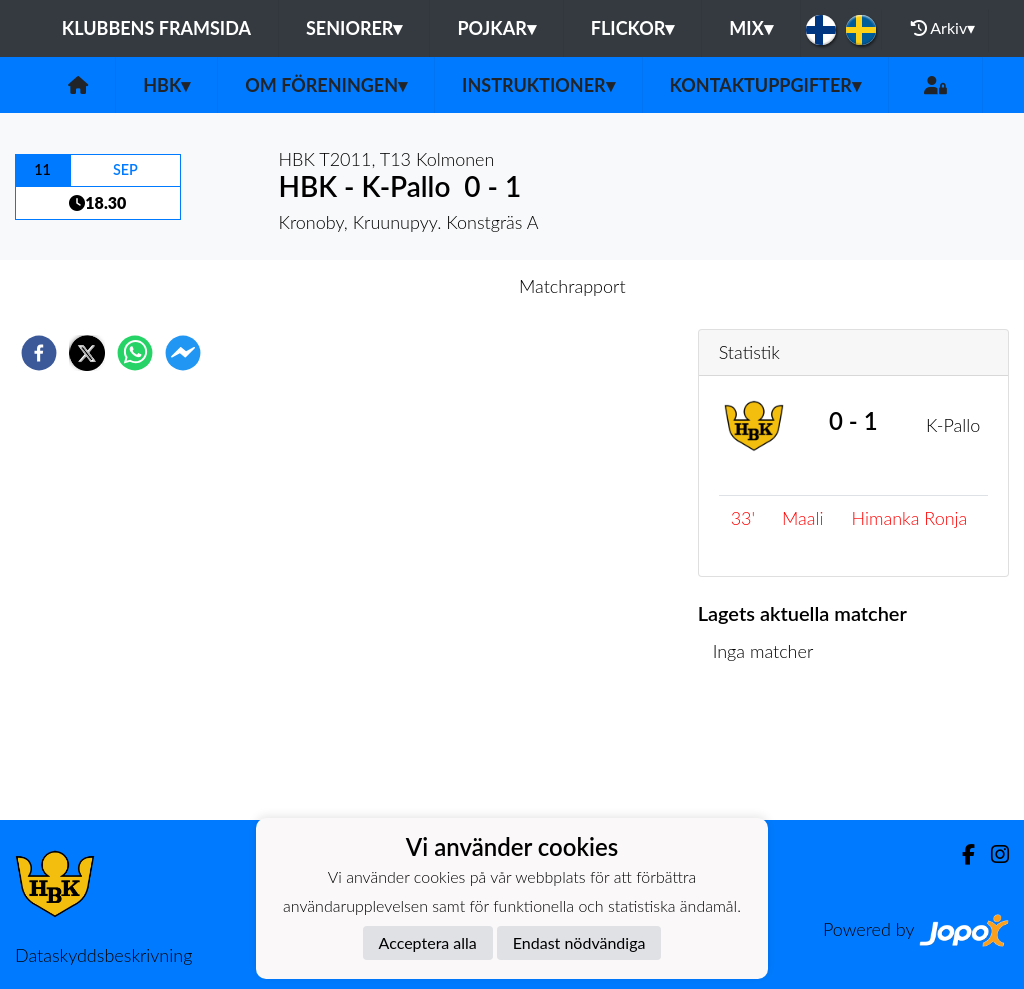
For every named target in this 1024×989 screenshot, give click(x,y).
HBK (166, 85)
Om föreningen (326, 85)
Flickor (633, 28)
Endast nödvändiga (579, 942)
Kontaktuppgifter (765, 85)
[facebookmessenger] (183, 353)
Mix (750, 28)
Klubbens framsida (156, 28)
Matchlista (762, 752)
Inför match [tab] (442, 286)
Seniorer (354, 28)
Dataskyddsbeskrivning (103, 955)
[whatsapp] (135, 353)
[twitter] (87, 353)
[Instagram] (992, 854)
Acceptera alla (428, 942)
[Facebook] (960, 854)
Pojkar (496, 28)
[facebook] (39, 353)
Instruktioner (538, 85)
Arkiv (943, 28)
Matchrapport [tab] (572, 286)
